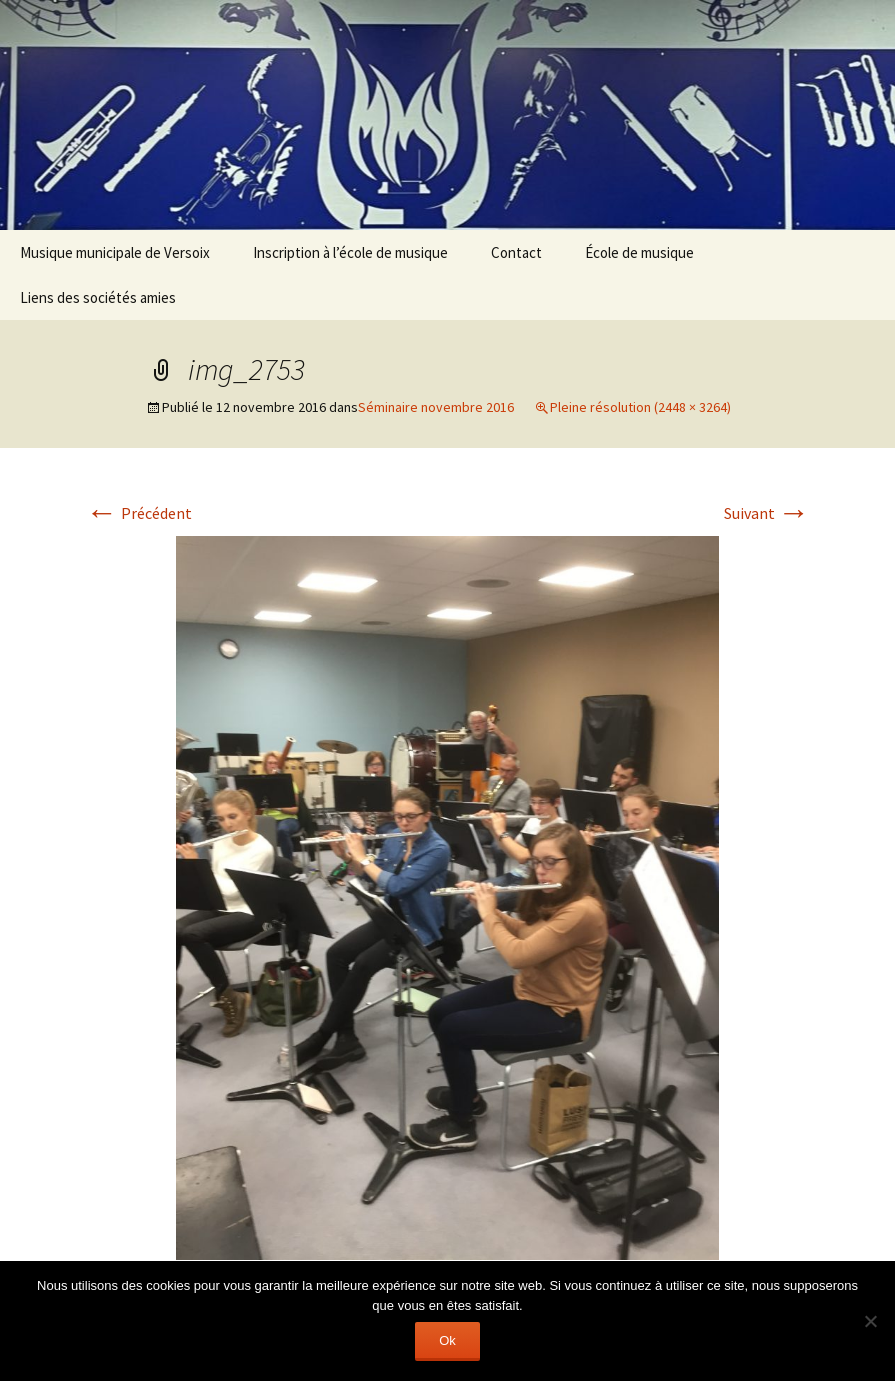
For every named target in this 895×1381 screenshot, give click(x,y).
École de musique (639, 252)
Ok (447, 1340)
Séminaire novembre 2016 (436, 407)
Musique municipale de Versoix (115, 252)
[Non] (870, 1321)
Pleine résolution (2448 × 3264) (640, 407)
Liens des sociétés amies (98, 297)
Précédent (139, 513)
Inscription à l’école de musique (350, 252)
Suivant (767, 513)
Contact (516, 252)
